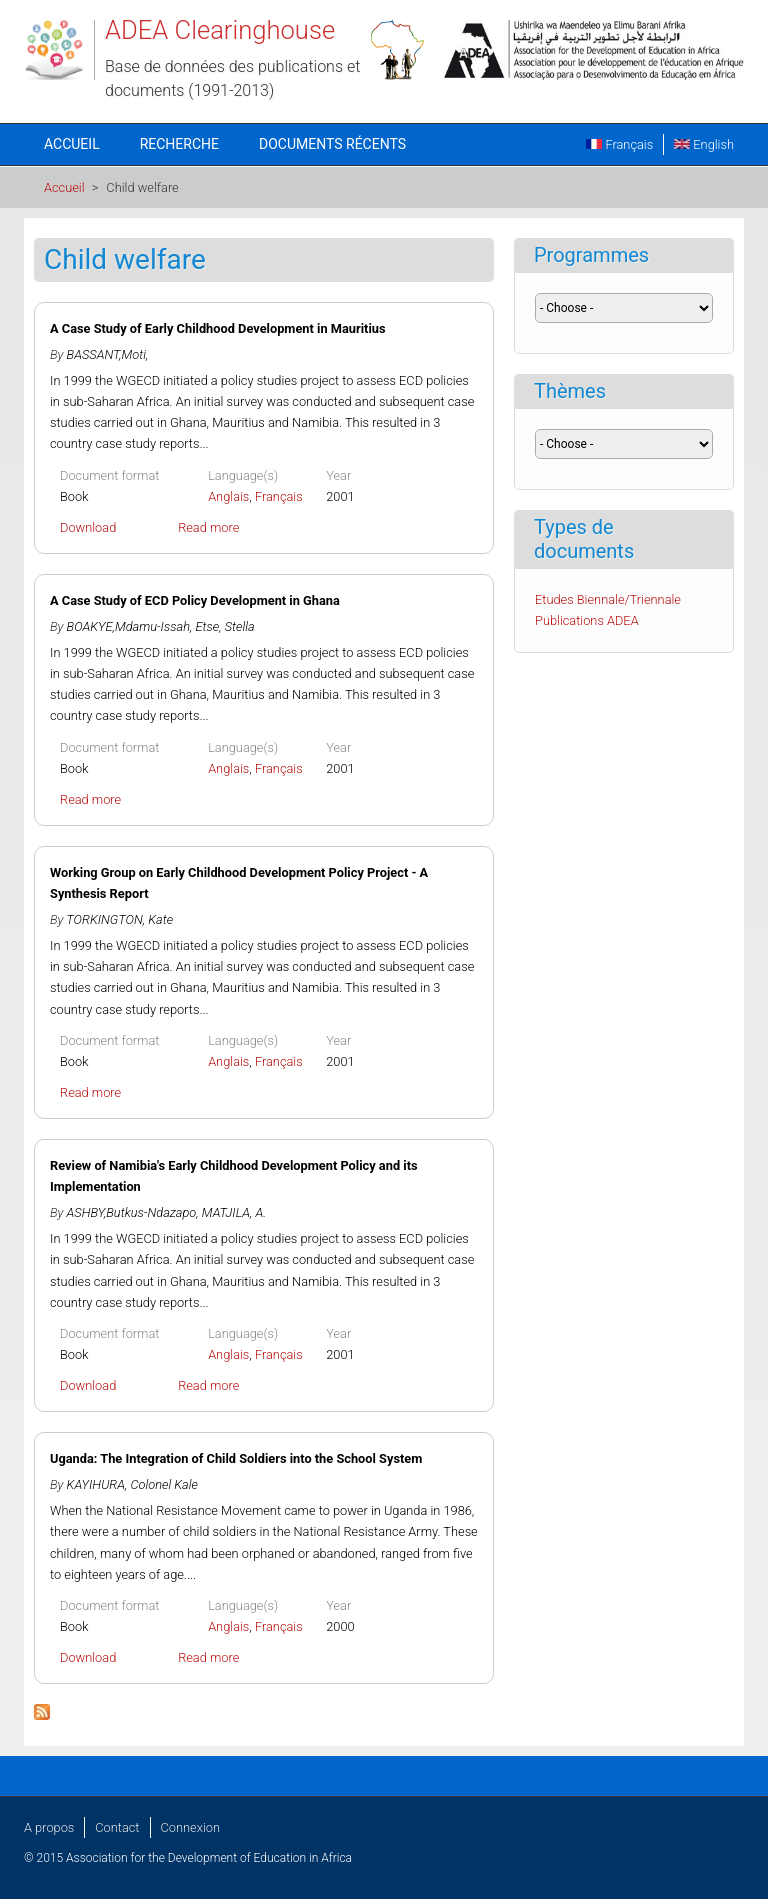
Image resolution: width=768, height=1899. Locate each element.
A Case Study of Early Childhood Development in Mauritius (218, 328)
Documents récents (332, 144)
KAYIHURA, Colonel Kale (132, 1484)
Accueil (72, 144)
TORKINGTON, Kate (119, 919)
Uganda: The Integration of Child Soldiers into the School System (236, 1458)
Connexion (190, 1827)
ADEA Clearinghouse (220, 30)
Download (88, 527)
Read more (208, 527)
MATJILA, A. (234, 1212)
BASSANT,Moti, (108, 354)
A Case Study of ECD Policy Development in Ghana (195, 600)
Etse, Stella (224, 626)
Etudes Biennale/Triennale (608, 599)
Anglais (228, 496)
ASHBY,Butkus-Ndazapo (132, 1212)
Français (619, 144)
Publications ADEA (587, 620)
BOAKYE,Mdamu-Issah (128, 626)
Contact (117, 1827)
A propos (49, 1827)
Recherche (179, 144)
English (704, 144)
